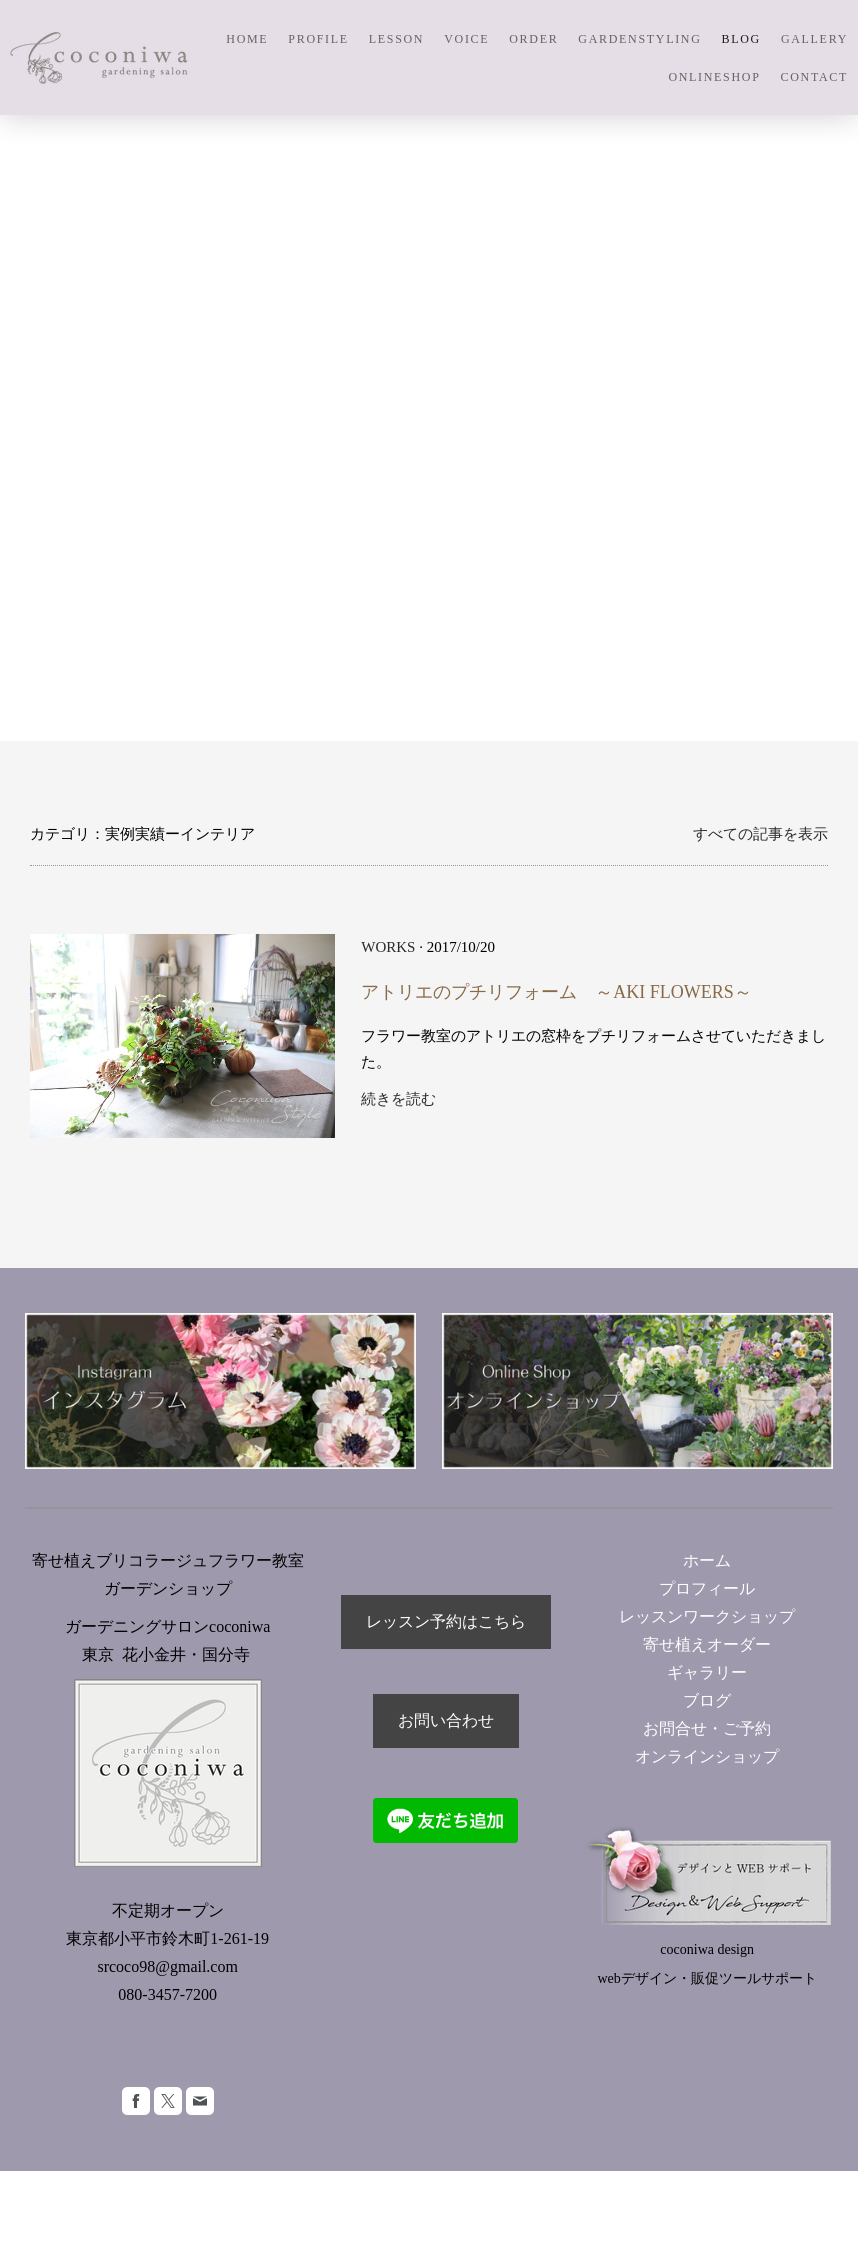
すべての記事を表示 (760, 834)
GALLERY (814, 39)
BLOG (741, 39)
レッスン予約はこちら (446, 1621)
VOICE (466, 39)
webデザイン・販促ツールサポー (700, 1978)
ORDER (533, 39)
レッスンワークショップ (707, 1616)
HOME (247, 39)
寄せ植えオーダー (707, 1644)
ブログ (707, 1700)
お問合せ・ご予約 (707, 1728)
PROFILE (318, 39)
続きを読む (398, 1099)
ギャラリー (707, 1672)
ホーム (707, 1560)
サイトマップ (64, 2200)
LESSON (396, 39)
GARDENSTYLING (639, 39)
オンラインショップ (715, 1756)
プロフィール (707, 1588)
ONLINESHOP (714, 77)
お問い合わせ (446, 1720)
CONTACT (814, 77)
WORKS (388, 947)
